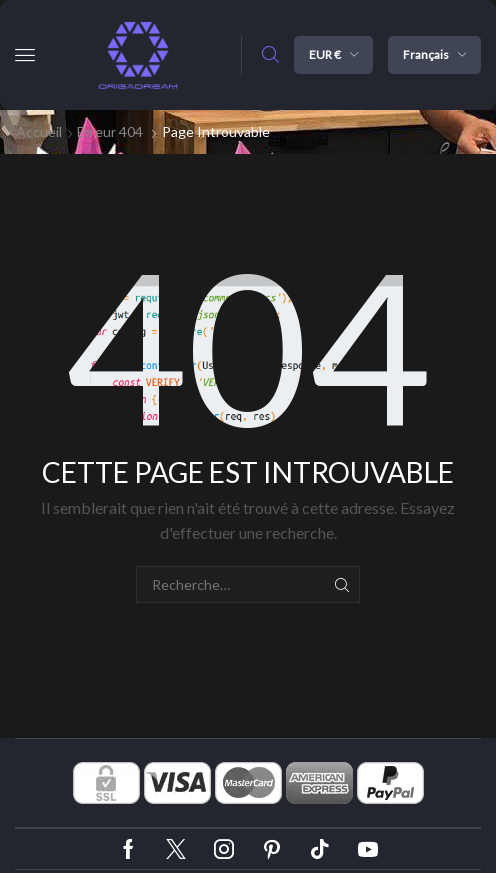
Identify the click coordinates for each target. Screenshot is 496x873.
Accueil (39, 131)
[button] (25, 55)
